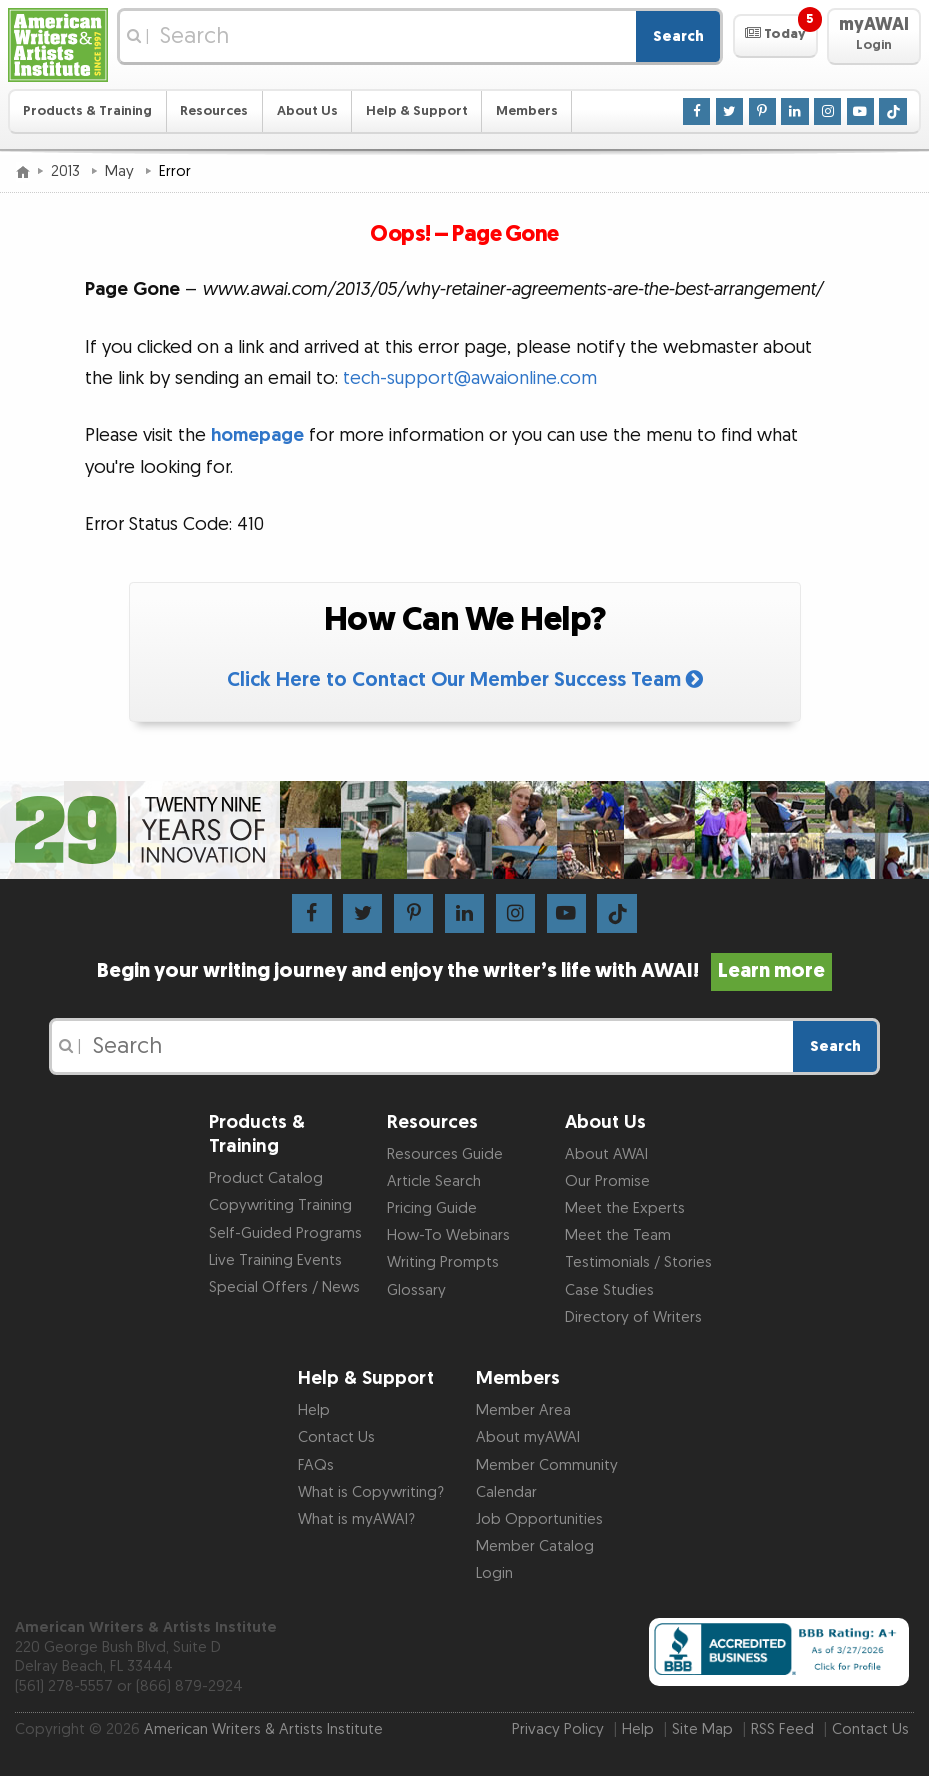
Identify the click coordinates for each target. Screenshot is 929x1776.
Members (527, 111)
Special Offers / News (284, 1287)
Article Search (434, 1181)
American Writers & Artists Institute (263, 1729)
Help (314, 1410)
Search (678, 36)
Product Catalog (266, 1178)
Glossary (416, 1290)
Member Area (523, 1410)
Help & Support (417, 111)
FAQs (316, 1465)
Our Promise (607, 1181)
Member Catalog (535, 1546)
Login (494, 1573)
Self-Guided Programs (285, 1233)
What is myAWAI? (356, 1519)
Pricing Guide (432, 1208)
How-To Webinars (448, 1235)
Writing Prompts (443, 1262)
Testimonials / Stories (638, 1262)
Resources (214, 111)
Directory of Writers (633, 1317)
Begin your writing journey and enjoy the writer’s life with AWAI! (464, 971)
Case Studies (609, 1290)
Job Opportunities (539, 1519)
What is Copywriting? (371, 1492)
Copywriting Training (280, 1205)
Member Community (547, 1465)
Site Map (702, 1729)
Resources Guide (445, 1154)
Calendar (506, 1492)
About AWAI (606, 1154)
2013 (67, 171)
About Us (307, 111)
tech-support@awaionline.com (470, 378)
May (121, 171)
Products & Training (87, 111)
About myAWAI (528, 1437)
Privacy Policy (558, 1729)
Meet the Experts (625, 1208)
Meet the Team (618, 1235)
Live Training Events (275, 1260)
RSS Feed (782, 1729)
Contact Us (336, 1437)
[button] (775, 36)
